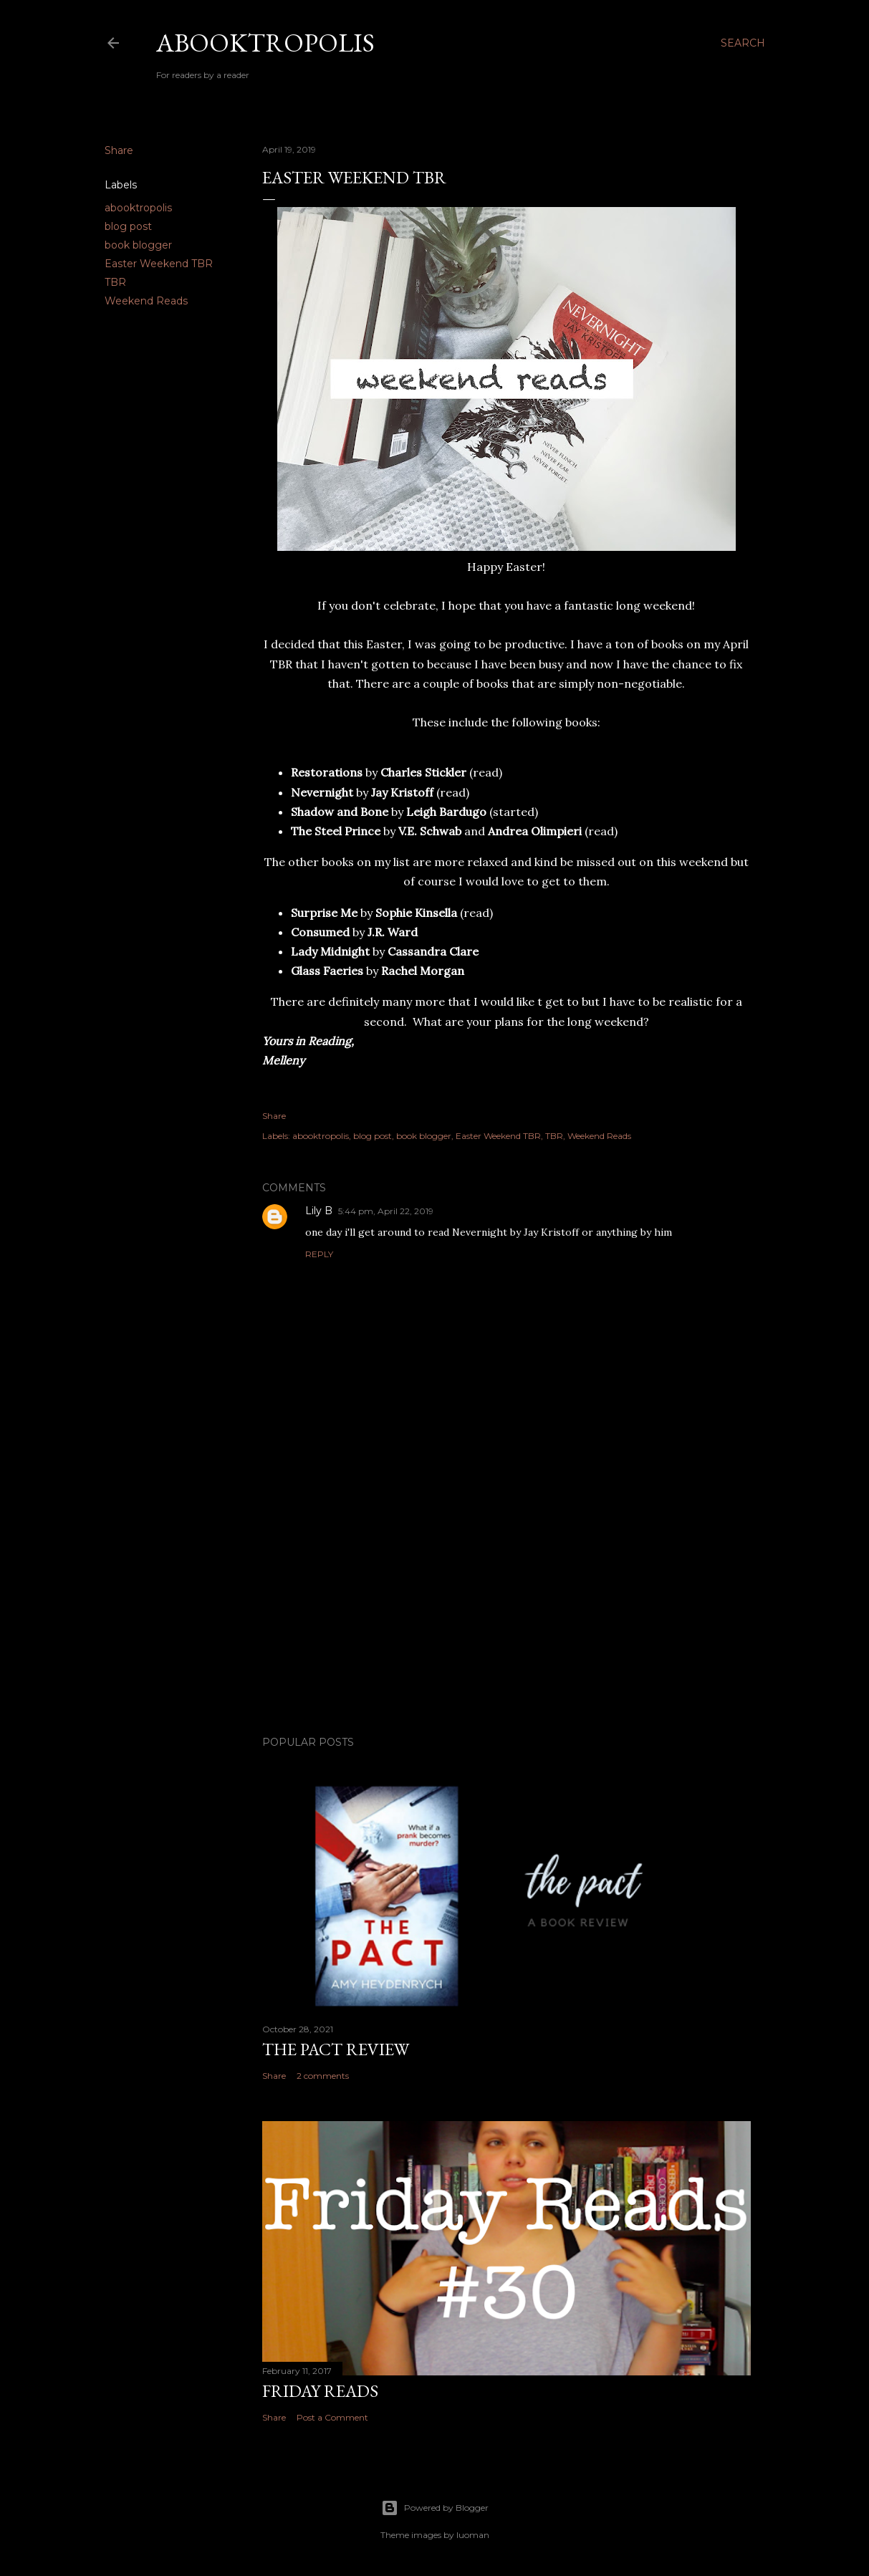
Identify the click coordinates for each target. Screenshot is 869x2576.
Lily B (318, 1210)
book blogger (138, 245)
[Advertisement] (506, 1599)
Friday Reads (320, 2391)
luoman (472, 2534)
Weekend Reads (146, 300)
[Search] (743, 43)
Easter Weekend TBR (159, 263)
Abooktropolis (265, 42)
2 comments (323, 2075)
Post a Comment (332, 2417)
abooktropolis (138, 207)
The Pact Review (335, 2049)
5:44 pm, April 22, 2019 (385, 1211)
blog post (128, 226)
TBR (115, 282)
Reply (319, 1254)
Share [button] (119, 150)
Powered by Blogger (435, 2508)
